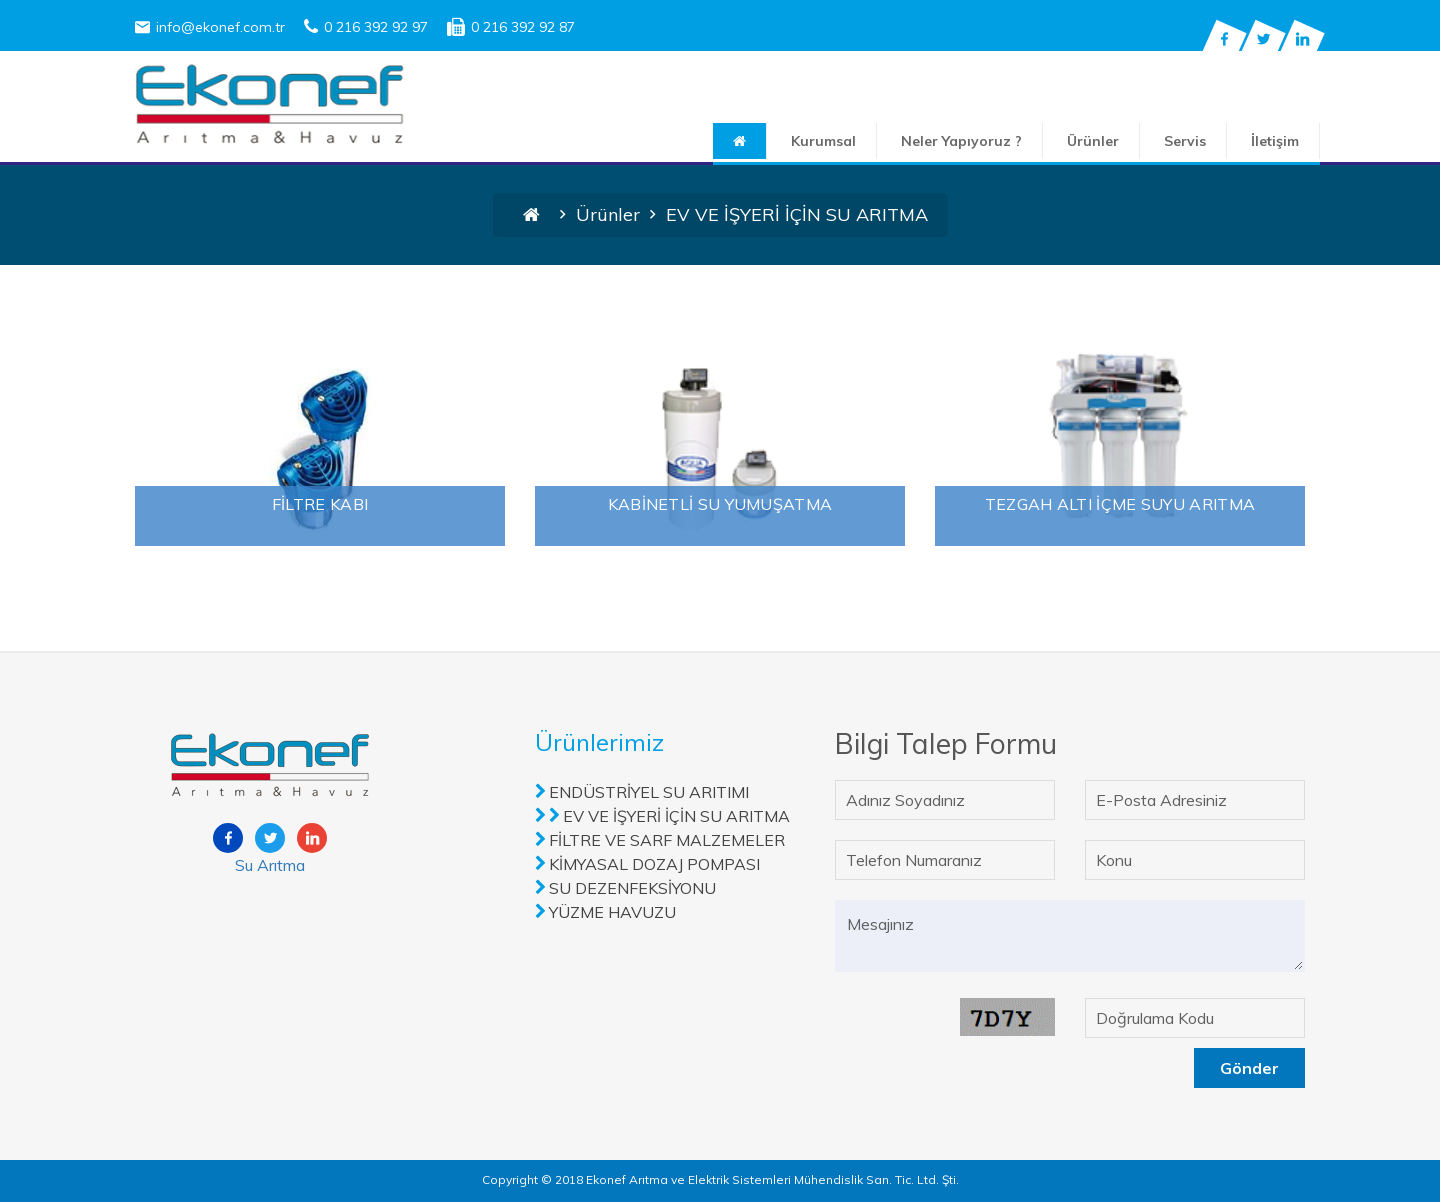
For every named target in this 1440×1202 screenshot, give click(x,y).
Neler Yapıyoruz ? (961, 141)
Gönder (1249, 1068)
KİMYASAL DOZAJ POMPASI (654, 864)
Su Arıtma (270, 865)
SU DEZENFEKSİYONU (632, 888)
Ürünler (1093, 141)
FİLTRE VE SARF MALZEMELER (667, 840)
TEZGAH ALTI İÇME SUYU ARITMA (1120, 504)
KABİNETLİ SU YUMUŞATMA (720, 504)
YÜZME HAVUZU (612, 912)
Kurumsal (823, 141)
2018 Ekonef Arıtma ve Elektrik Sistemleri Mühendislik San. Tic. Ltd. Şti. (757, 1179)
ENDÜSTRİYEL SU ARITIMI (649, 792)
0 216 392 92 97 (366, 27)
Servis (1185, 141)
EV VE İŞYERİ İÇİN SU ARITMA (676, 816)
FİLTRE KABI (320, 504)
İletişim (1275, 141)
